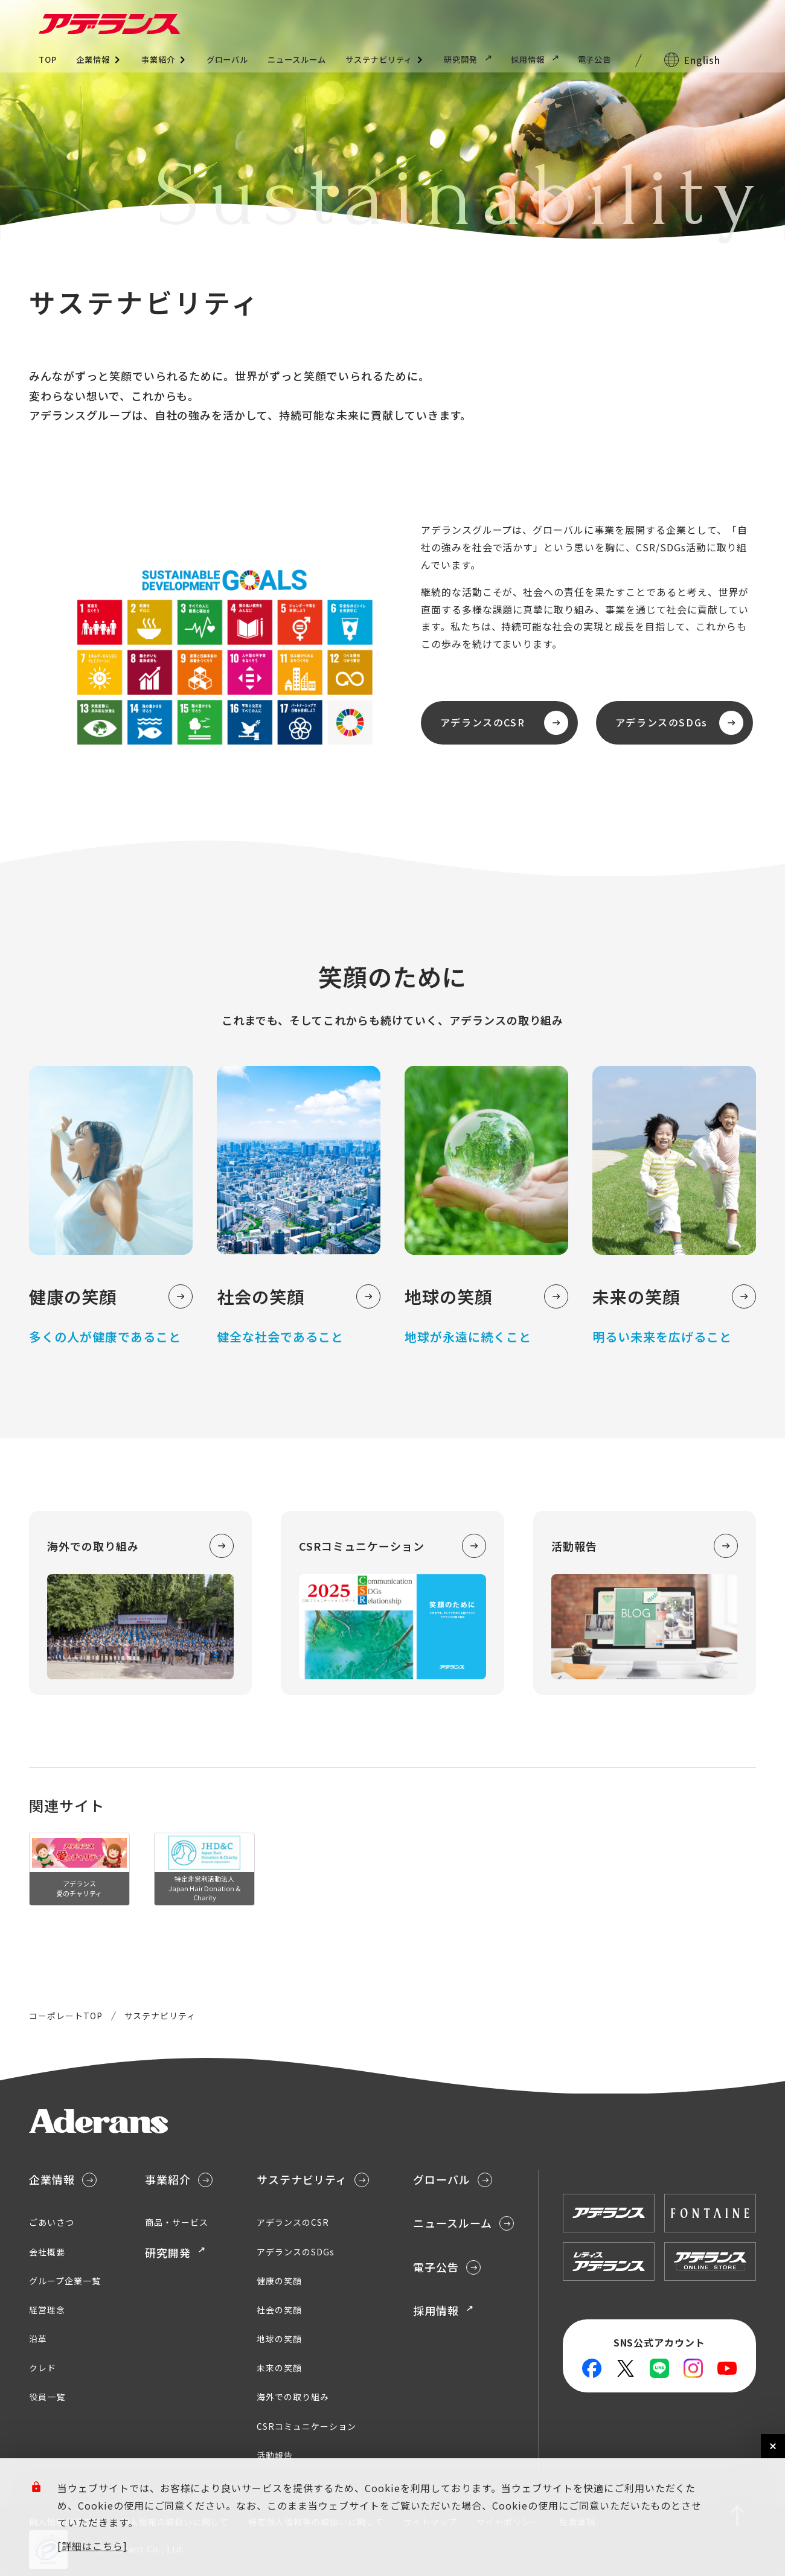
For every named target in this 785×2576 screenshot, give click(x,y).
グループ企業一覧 (65, 2281)
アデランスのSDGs (679, 723)
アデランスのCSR (504, 723)
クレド (42, 2368)
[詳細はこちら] (92, 2546)
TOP (48, 59)
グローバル (228, 59)
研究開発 (468, 59)
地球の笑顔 (279, 2339)
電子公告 (595, 59)
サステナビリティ (378, 59)
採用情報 (535, 59)
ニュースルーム (297, 59)
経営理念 (47, 2310)
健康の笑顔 (279, 2281)
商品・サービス (176, 2222)
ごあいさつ (51, 2222)
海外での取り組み (293, 2397)
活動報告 (275, 2455)
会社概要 (47, 2252)
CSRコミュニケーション (306, 2426)
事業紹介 (158, 59)
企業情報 (93, 59)
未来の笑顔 (279, 2368)
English (702, 60)
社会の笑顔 (279, 2310)
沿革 (38, 2339)
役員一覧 (47, 2397)
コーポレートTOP (66, 2016)
